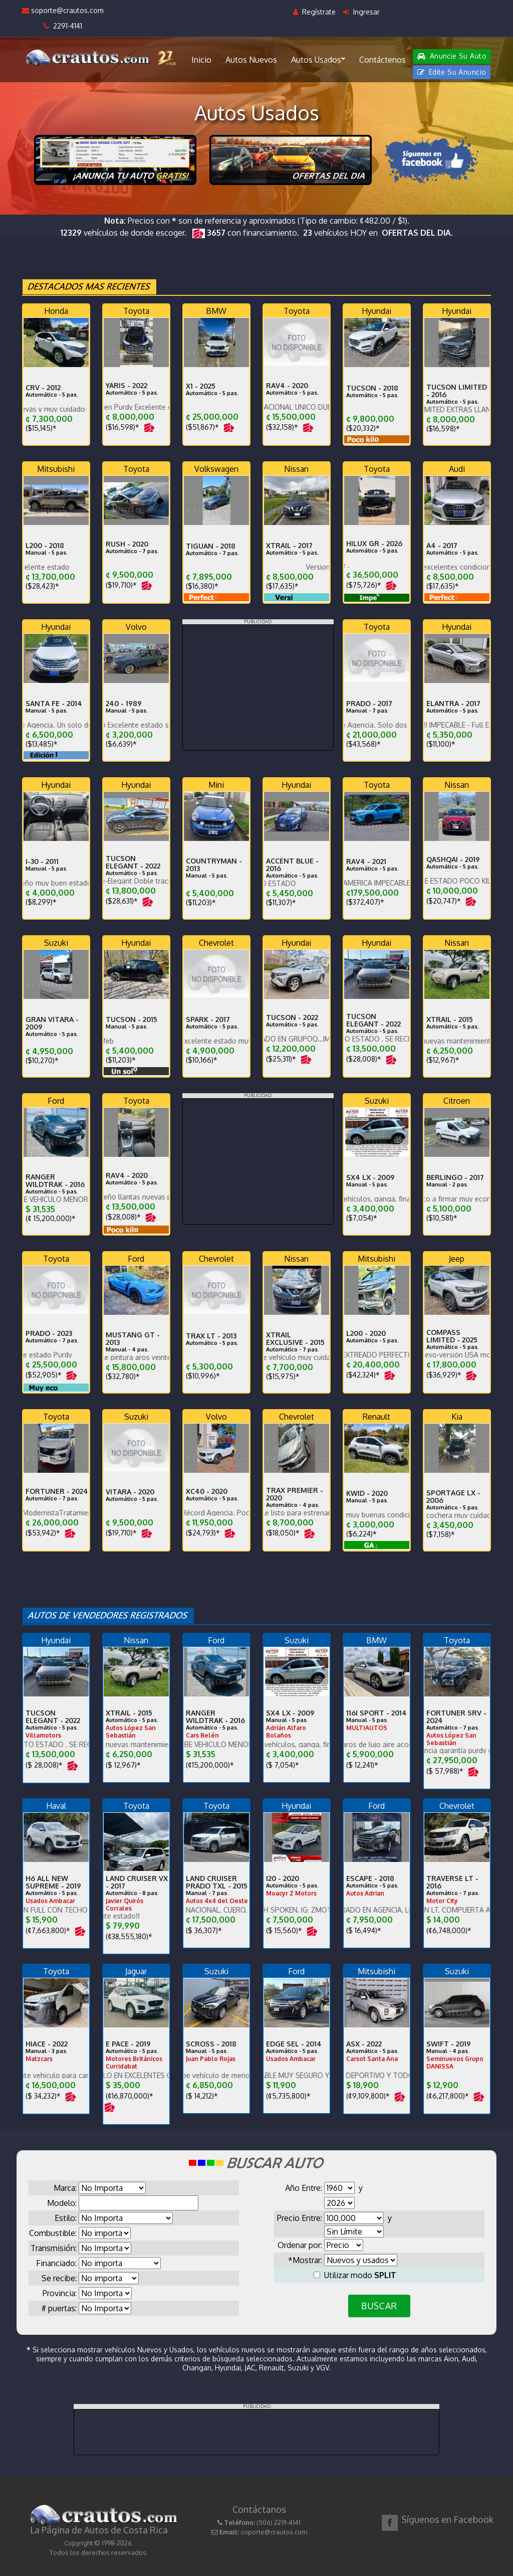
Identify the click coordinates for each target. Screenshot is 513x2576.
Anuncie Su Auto (451, 56)
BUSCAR (379, 2305)
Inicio (201, 60)
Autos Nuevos (251, 60)
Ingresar (361, 12)
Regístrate (314, 12)
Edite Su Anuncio (451, 72)
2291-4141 (63, 26)
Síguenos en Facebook (447, 2519)
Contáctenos (382, 60)
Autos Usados (318, 59)
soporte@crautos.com (63, 10)
